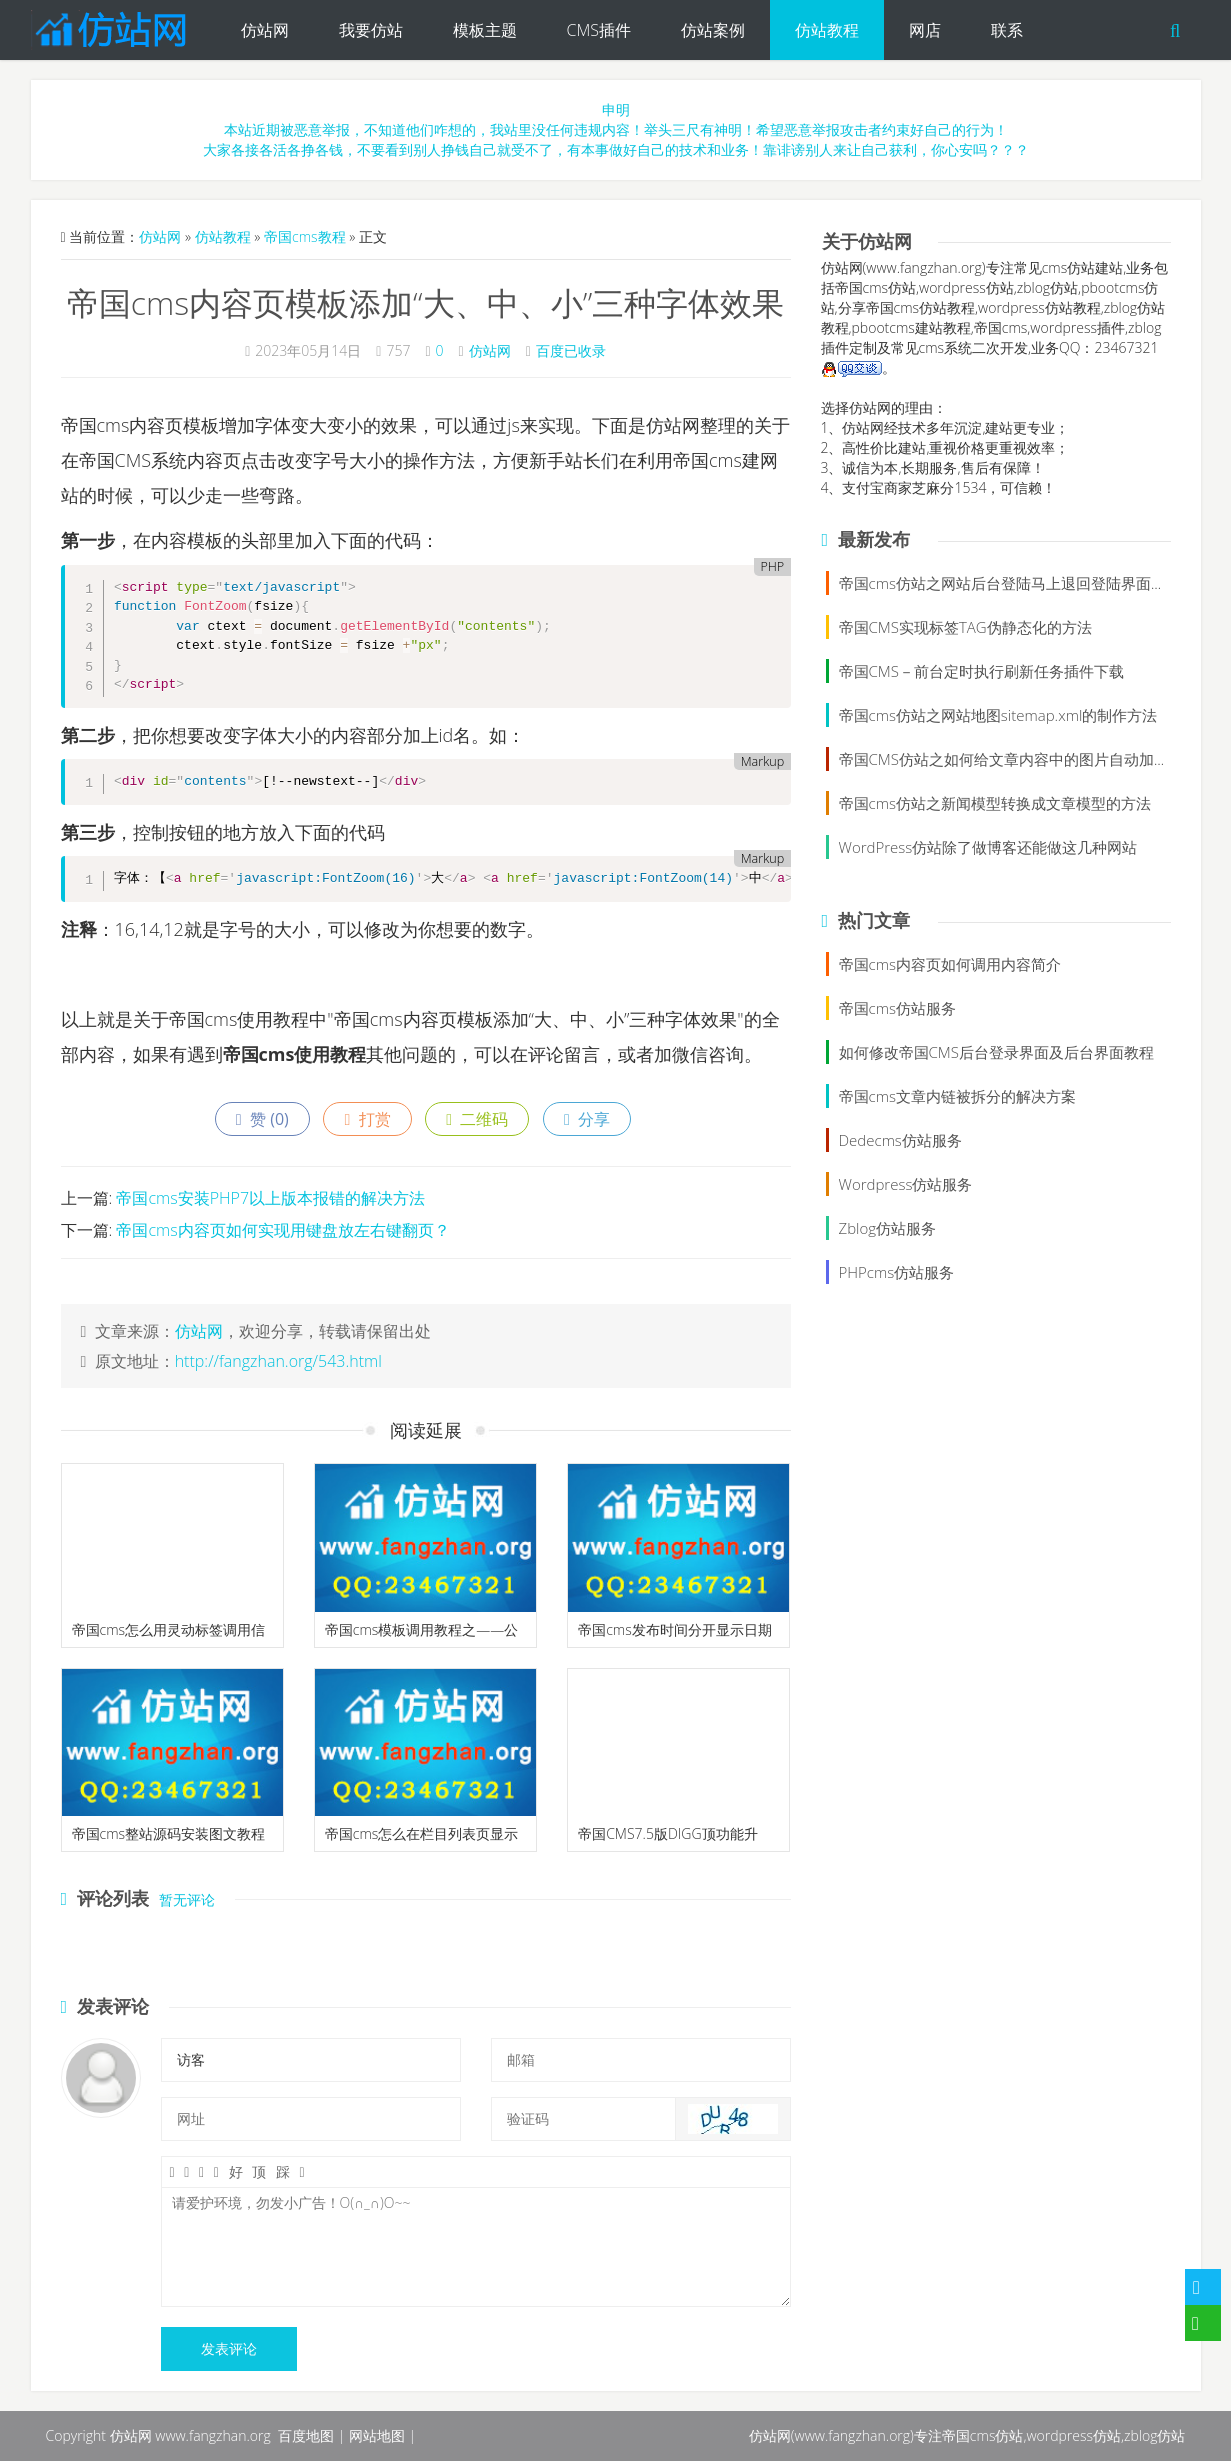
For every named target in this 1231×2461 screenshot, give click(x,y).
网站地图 (377, 2435)
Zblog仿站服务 (888, 1228)
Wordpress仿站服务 (906, 1184)
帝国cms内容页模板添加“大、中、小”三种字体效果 (426, 302)
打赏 (367, 1119)
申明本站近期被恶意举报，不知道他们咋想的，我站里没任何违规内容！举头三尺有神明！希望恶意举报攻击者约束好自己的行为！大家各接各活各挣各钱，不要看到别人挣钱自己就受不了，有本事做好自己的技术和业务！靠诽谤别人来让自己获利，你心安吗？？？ (616, 129)
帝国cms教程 (305, 236)
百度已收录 (571, 350)
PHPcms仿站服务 (897, 1272)
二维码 (477, 1119)
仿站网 (265, 30)
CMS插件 (599, 30)
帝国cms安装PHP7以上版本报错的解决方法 (270, 1198)
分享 (587, 1119)
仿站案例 (713, 30)
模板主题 (485, 30)
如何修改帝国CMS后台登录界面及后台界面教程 (996, 1052)
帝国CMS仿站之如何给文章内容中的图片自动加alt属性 (1020, 759)
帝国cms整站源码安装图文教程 (169, 1833)
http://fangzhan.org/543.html (278, 1361)
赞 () (262, 1119)
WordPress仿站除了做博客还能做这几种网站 (988, 847)
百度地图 (306, 2435)
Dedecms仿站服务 (900, 1140)
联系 (1007, 30)
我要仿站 (371, 30)
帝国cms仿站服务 (897, 1008)
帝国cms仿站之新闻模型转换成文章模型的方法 (995, 803)
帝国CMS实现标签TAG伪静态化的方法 (965, 627)
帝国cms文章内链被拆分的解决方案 (957, 1096)
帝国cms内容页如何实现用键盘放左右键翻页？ (282, 1230)
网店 (925, 30)
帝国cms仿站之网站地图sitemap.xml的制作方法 (998, 715)
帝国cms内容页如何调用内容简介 (950, 964)
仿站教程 (827, 30)
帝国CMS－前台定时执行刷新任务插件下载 (981, 671)
